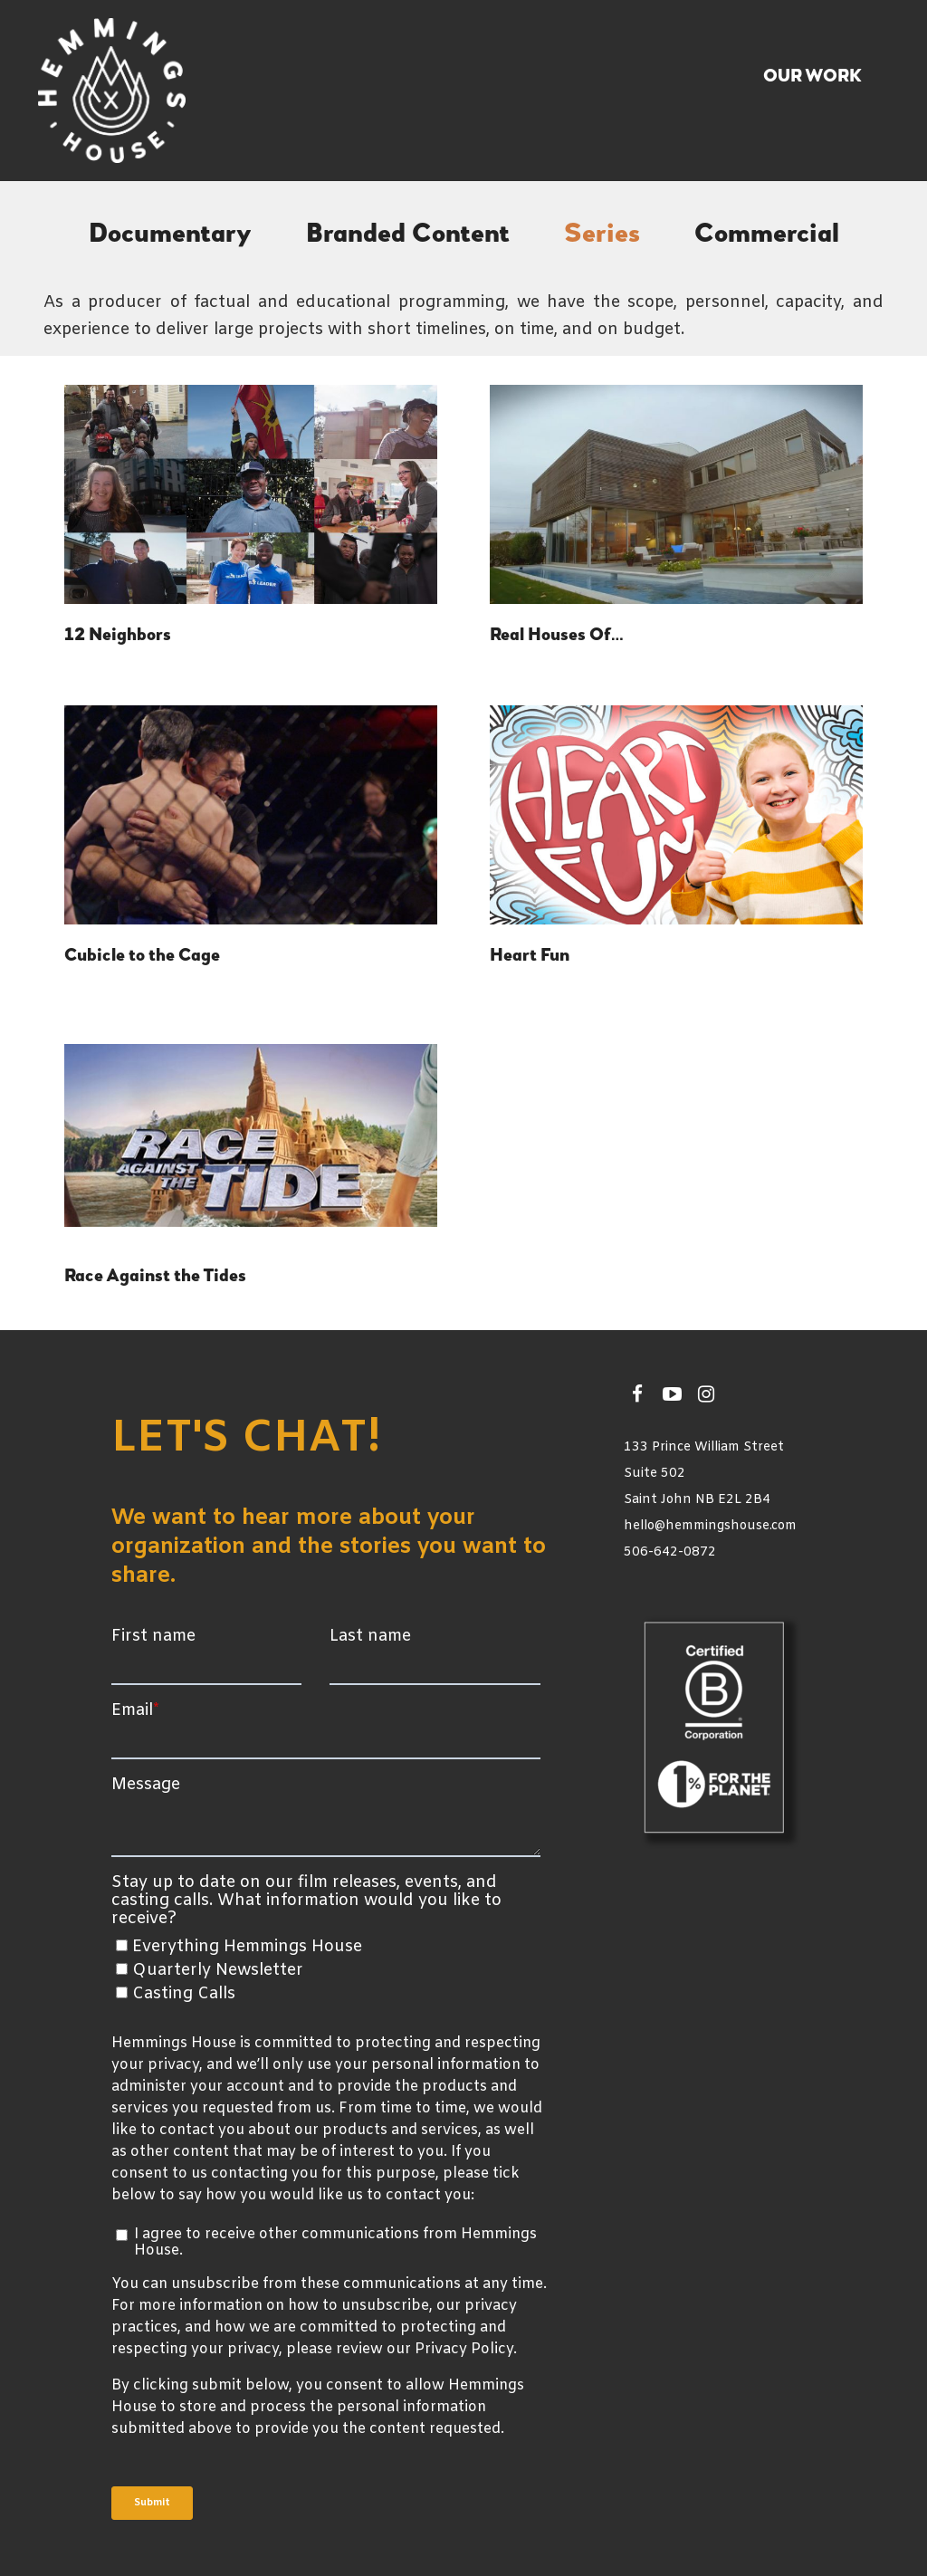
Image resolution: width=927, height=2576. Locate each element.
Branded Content (408, 234)
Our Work (812, 77)
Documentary (170, 234)
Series (602, 234)
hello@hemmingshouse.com (710, 1526)
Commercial (766, 234)
